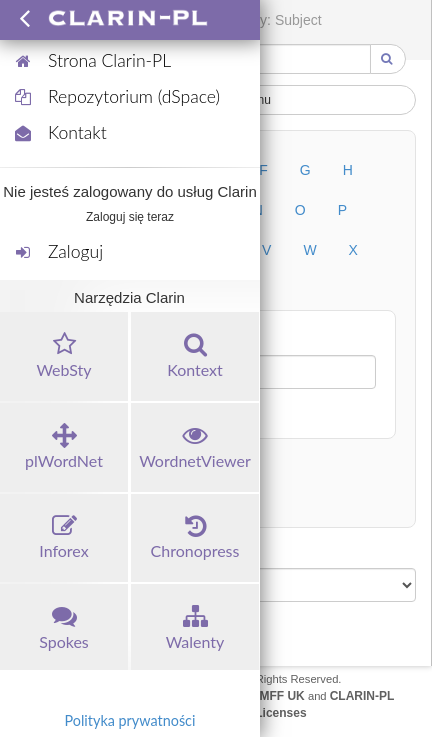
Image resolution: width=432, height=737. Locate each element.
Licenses (280, 713)
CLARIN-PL (362, 696)
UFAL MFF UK (265, 696)
